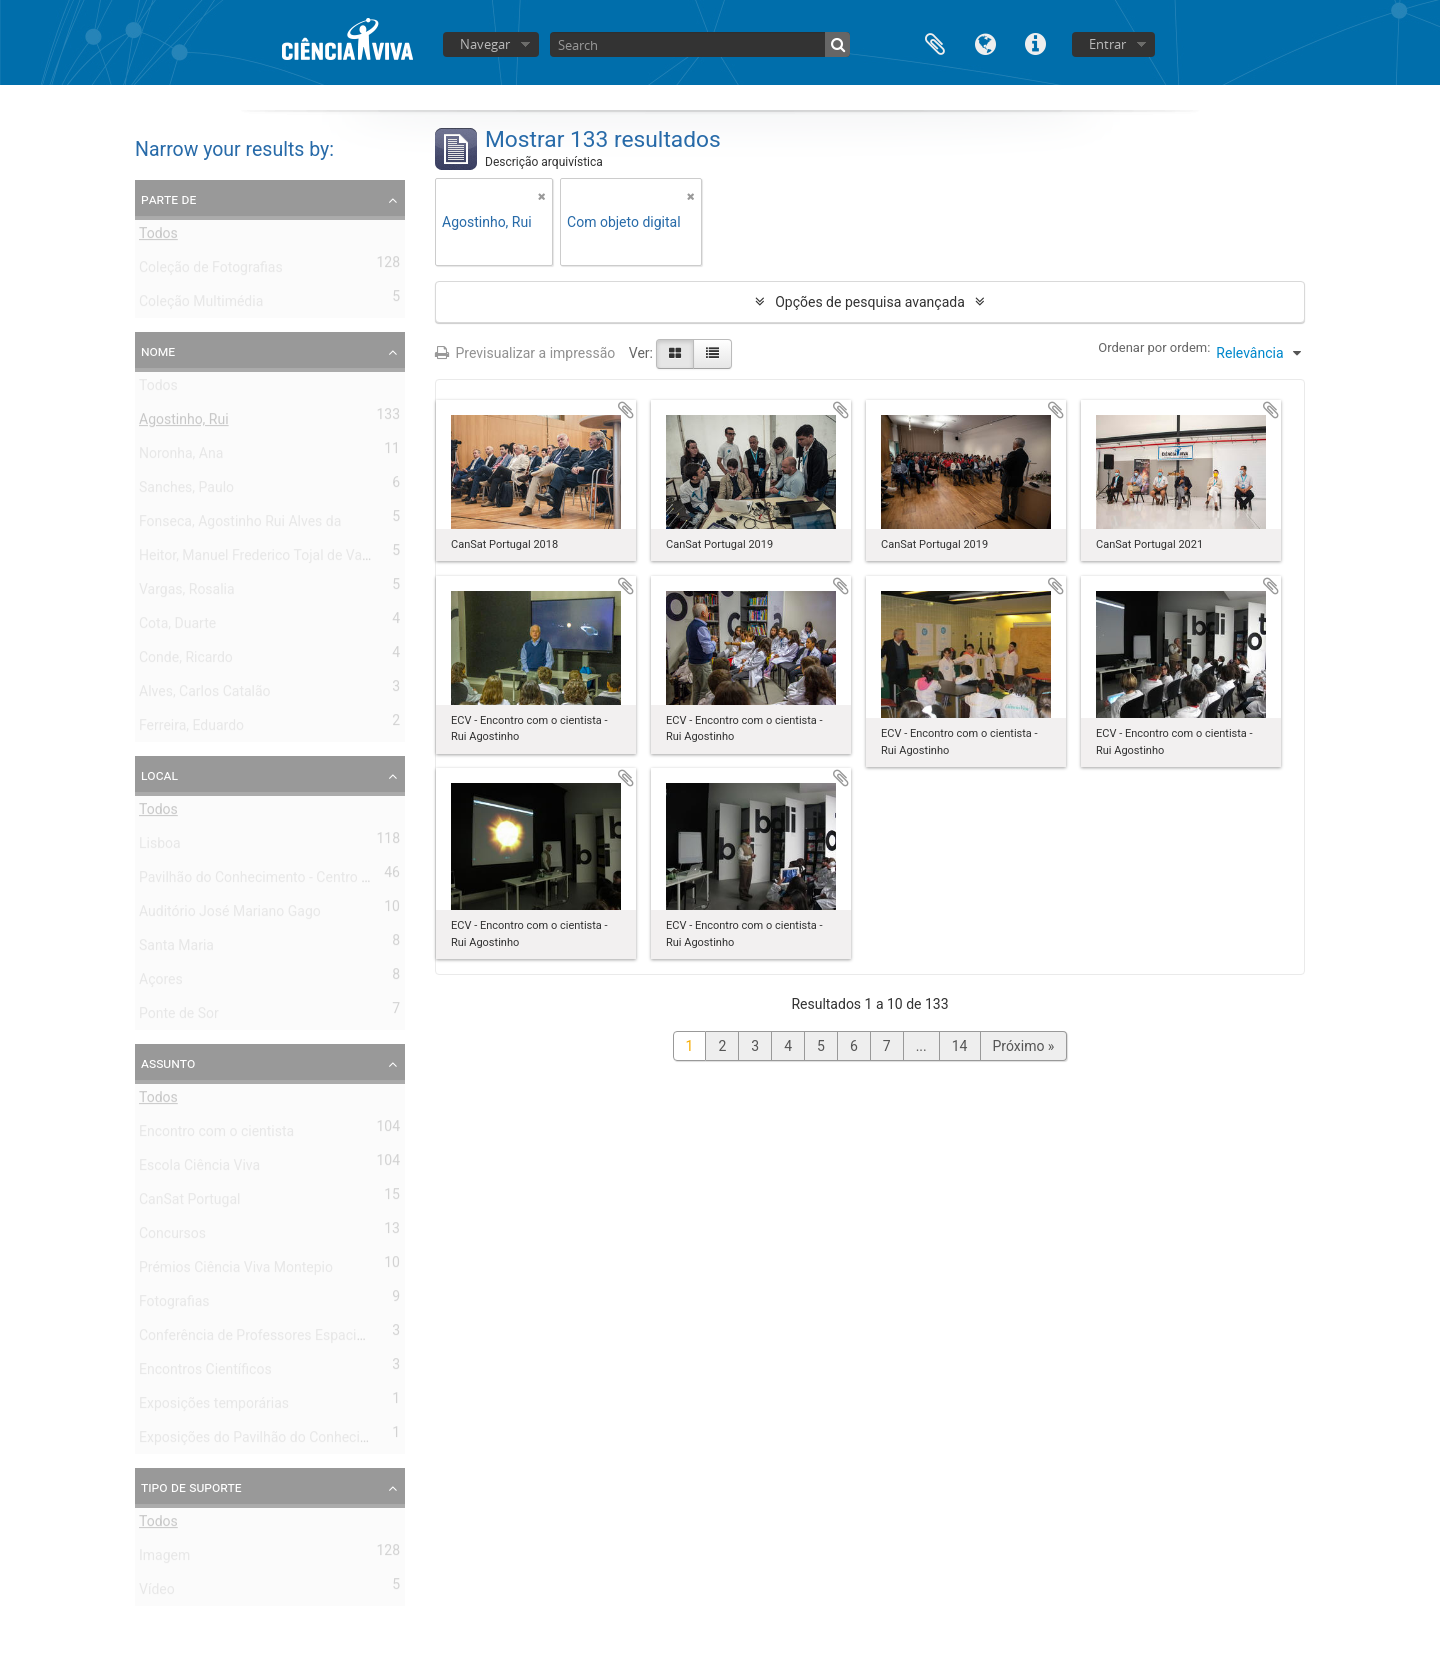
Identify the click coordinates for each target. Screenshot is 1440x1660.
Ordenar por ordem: (1154, 347)
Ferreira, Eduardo (191, 729)
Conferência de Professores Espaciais (257, 1339)
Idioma (985, 42)
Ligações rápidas (1035, 42)
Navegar (485, 44)
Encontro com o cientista (216, 1135)
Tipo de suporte (191, 1487)
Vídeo (157, 1593)
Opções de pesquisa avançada (870, 302)
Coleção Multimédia (201, 305)
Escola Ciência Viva (199, 1169)
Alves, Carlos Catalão (205, 695)
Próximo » (1024, 1046)
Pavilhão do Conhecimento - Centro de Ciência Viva (297, 881)
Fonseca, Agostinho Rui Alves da (240, 525)
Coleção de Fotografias (211, 271)
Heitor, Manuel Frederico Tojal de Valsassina (276, 559)
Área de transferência (935, 42)
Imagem (164, 1559)
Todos (158, 237)
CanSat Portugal (189, 1203)
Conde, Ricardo (186, 661)
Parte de (168, 199)
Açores (161, 983)
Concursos (172, 1237)
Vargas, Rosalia (187, 593)
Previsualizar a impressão (525, 353)
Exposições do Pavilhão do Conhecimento (269, 1441)
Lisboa (160, 847)
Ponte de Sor (179, 1017)
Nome (158, 351)
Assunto (168, 1063)
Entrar (1107, 44)
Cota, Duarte (177, 627)
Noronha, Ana (181, 457)
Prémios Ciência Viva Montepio (236, 1271)
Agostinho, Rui (184, 423)
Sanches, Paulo (186, 491)
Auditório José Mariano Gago (230, 915)
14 (960, 1046)
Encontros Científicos (205, 1373)
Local (159, 775)
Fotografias (174, 1305)
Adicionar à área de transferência (626, 410)
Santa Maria (176, 949)
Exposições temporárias (214, 1407)
